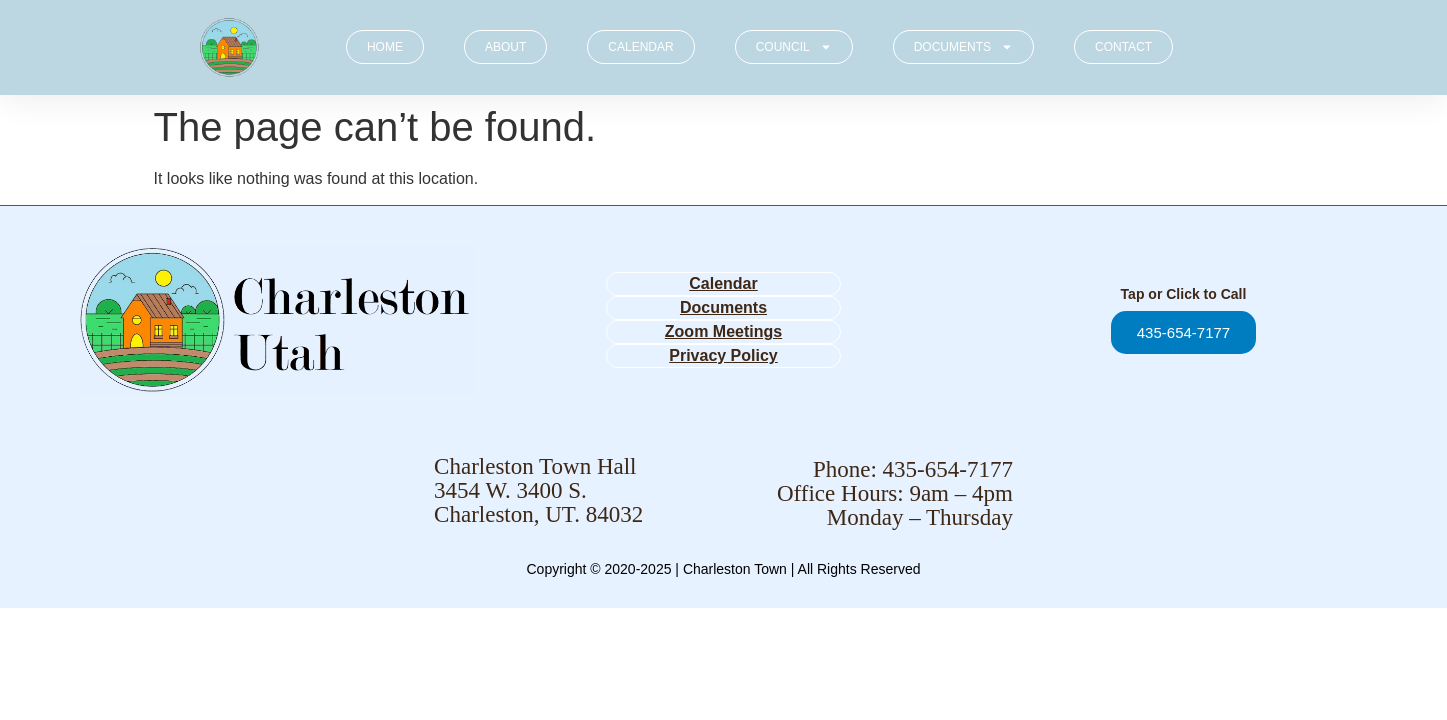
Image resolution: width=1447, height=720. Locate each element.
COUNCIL (794, 47)
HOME (385, 47)
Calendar (723, 283)
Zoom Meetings (723, 331)
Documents (723, 307)
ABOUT (505, 47)
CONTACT (1123, 47)
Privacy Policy (723, 355)
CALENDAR (640, 47)
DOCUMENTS (963, 47)
